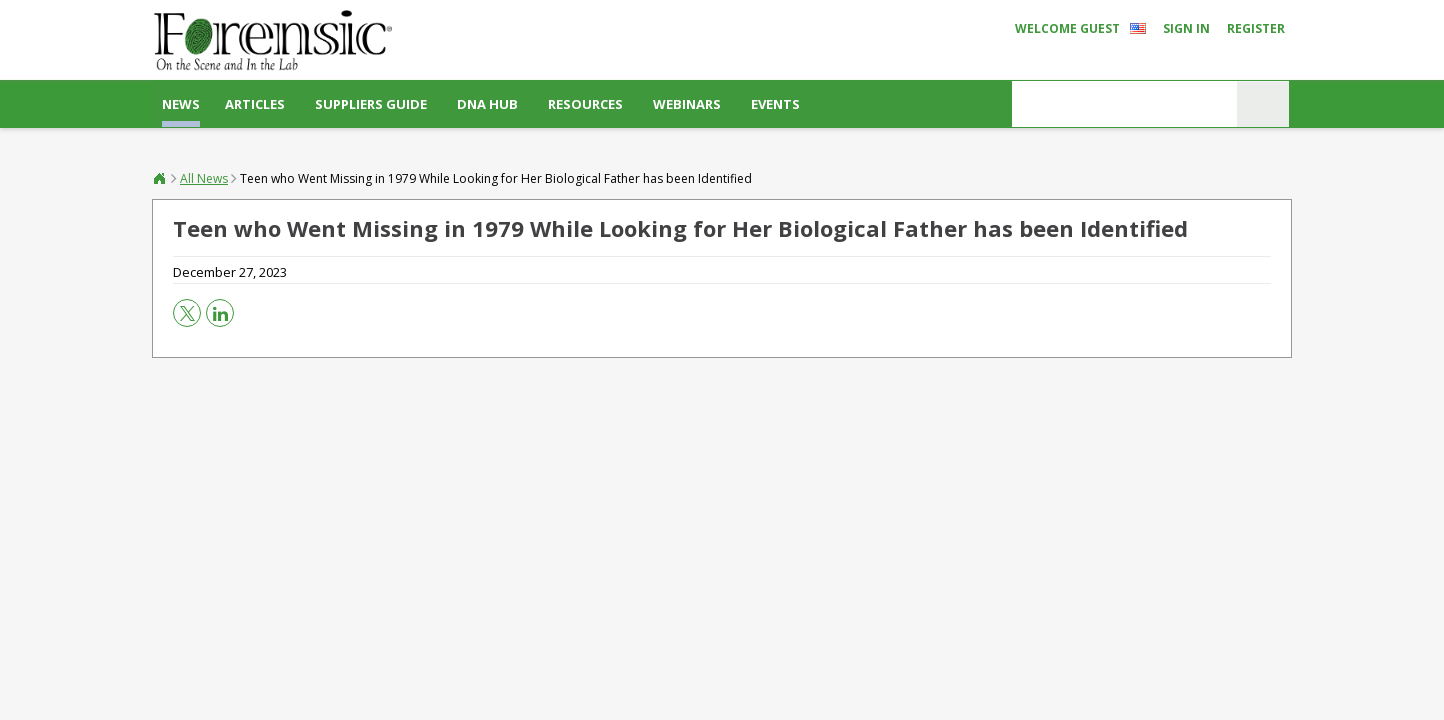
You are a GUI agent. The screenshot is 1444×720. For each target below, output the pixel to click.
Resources (585, 104)
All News (204, 178)
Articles (255, 104)
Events (775, 104)
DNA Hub (487, 104)
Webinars (687, 104)
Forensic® (160, 178)
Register (1256, 28)
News (181, 104)
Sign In (1186, 28)
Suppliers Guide (371, 104)
